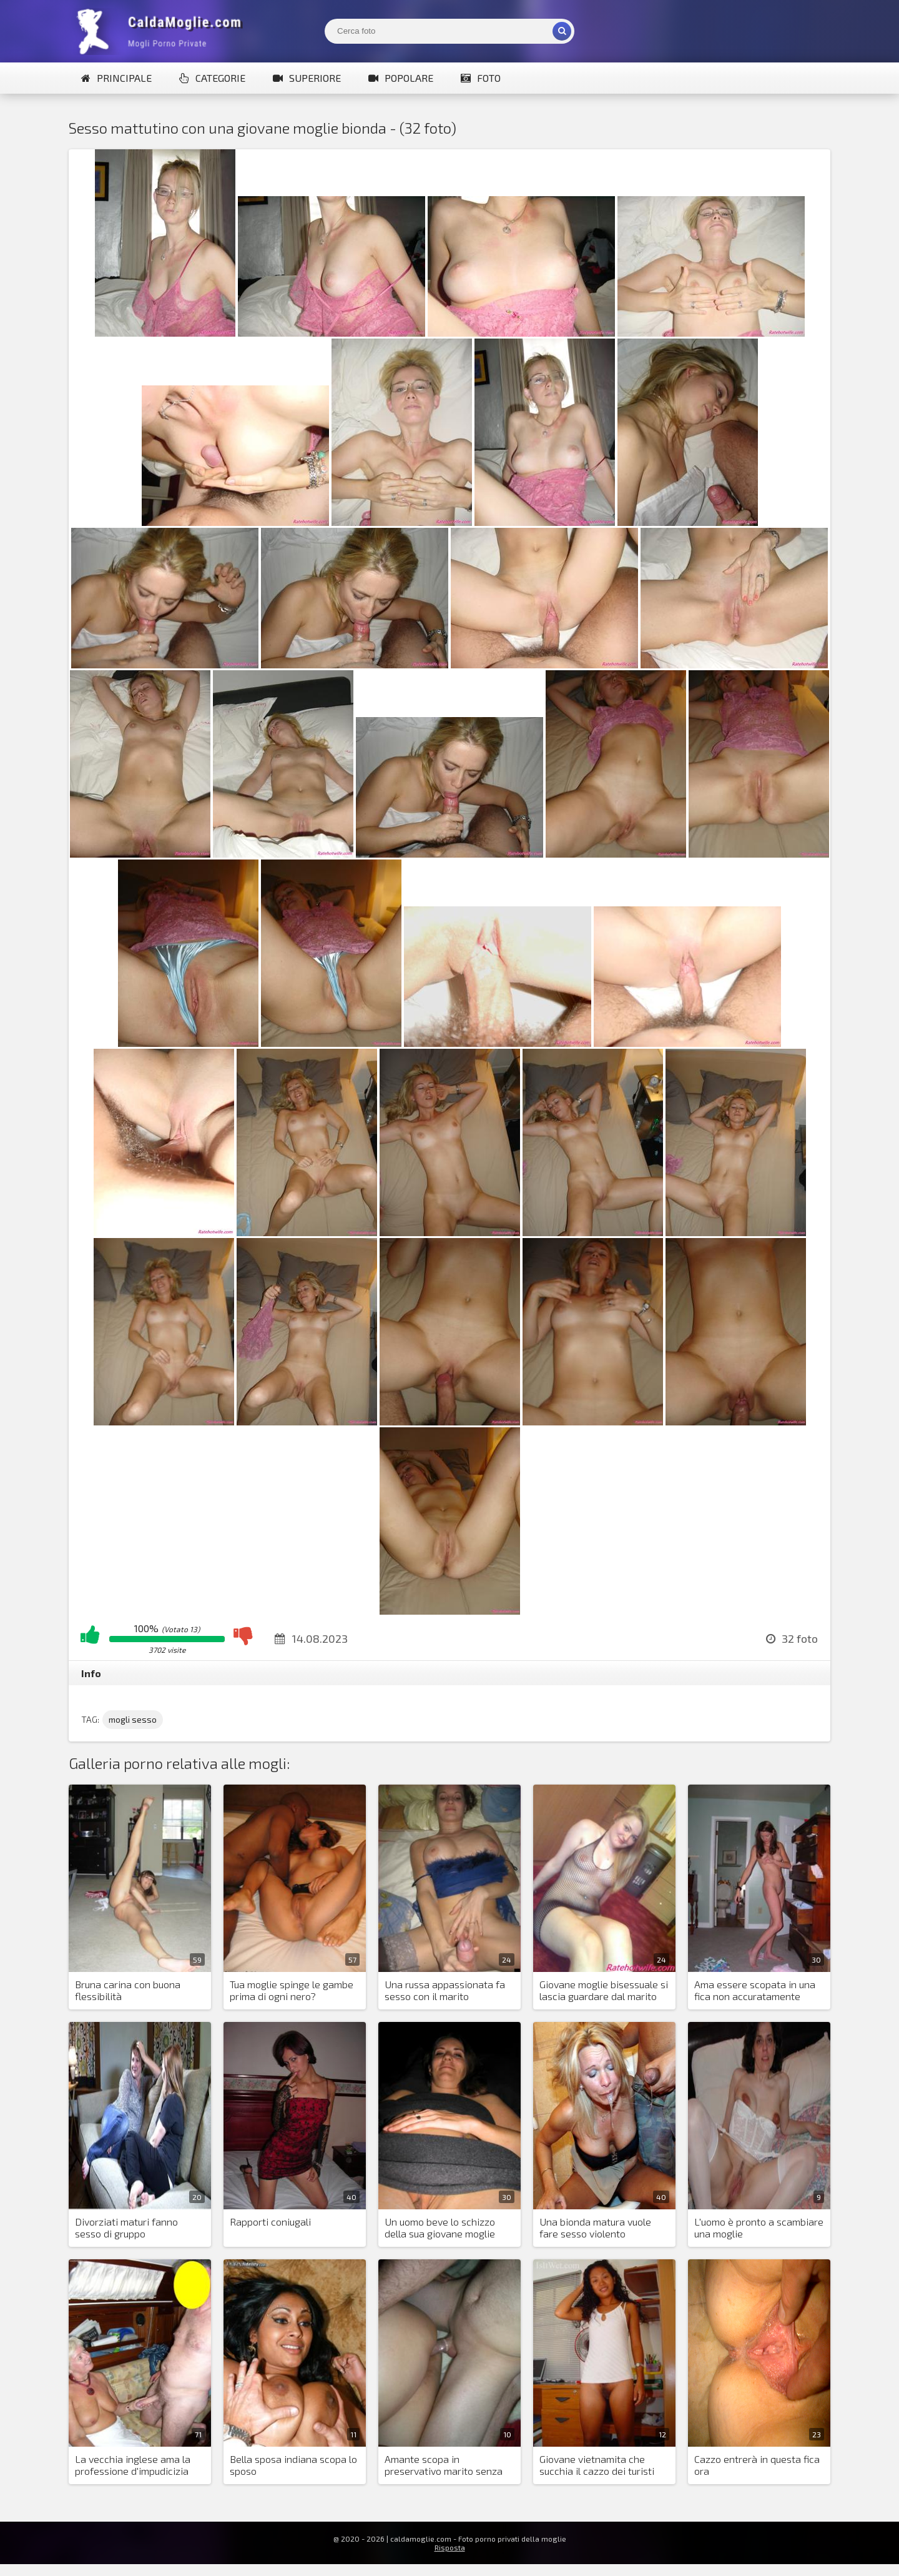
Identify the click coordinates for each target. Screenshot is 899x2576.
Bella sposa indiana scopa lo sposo (293, 2465)
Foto (481, 78)
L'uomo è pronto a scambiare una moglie (758, 2227)
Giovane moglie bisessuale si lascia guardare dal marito (603, 1990)
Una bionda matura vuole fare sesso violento (595, 2227)
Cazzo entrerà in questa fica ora (757, 2465)
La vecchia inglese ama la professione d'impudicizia (132, 2465)
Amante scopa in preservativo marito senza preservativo (444, 2465)
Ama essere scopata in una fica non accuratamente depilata (754, 1990)
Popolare (400, 78)
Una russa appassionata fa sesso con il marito (445, 1990)
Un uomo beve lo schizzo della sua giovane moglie (440, 2227)
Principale (116, 78)
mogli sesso (133, 1719)
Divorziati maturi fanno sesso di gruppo (126, 2227)
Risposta (450, 2547)
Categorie (212, 78)
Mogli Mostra (162, 31)
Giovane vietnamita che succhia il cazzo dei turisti (596, 2465)
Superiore (307, 78)
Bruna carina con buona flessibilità (127, 1990)
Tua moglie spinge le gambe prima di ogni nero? (291, 1990)
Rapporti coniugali (270, 2221)
